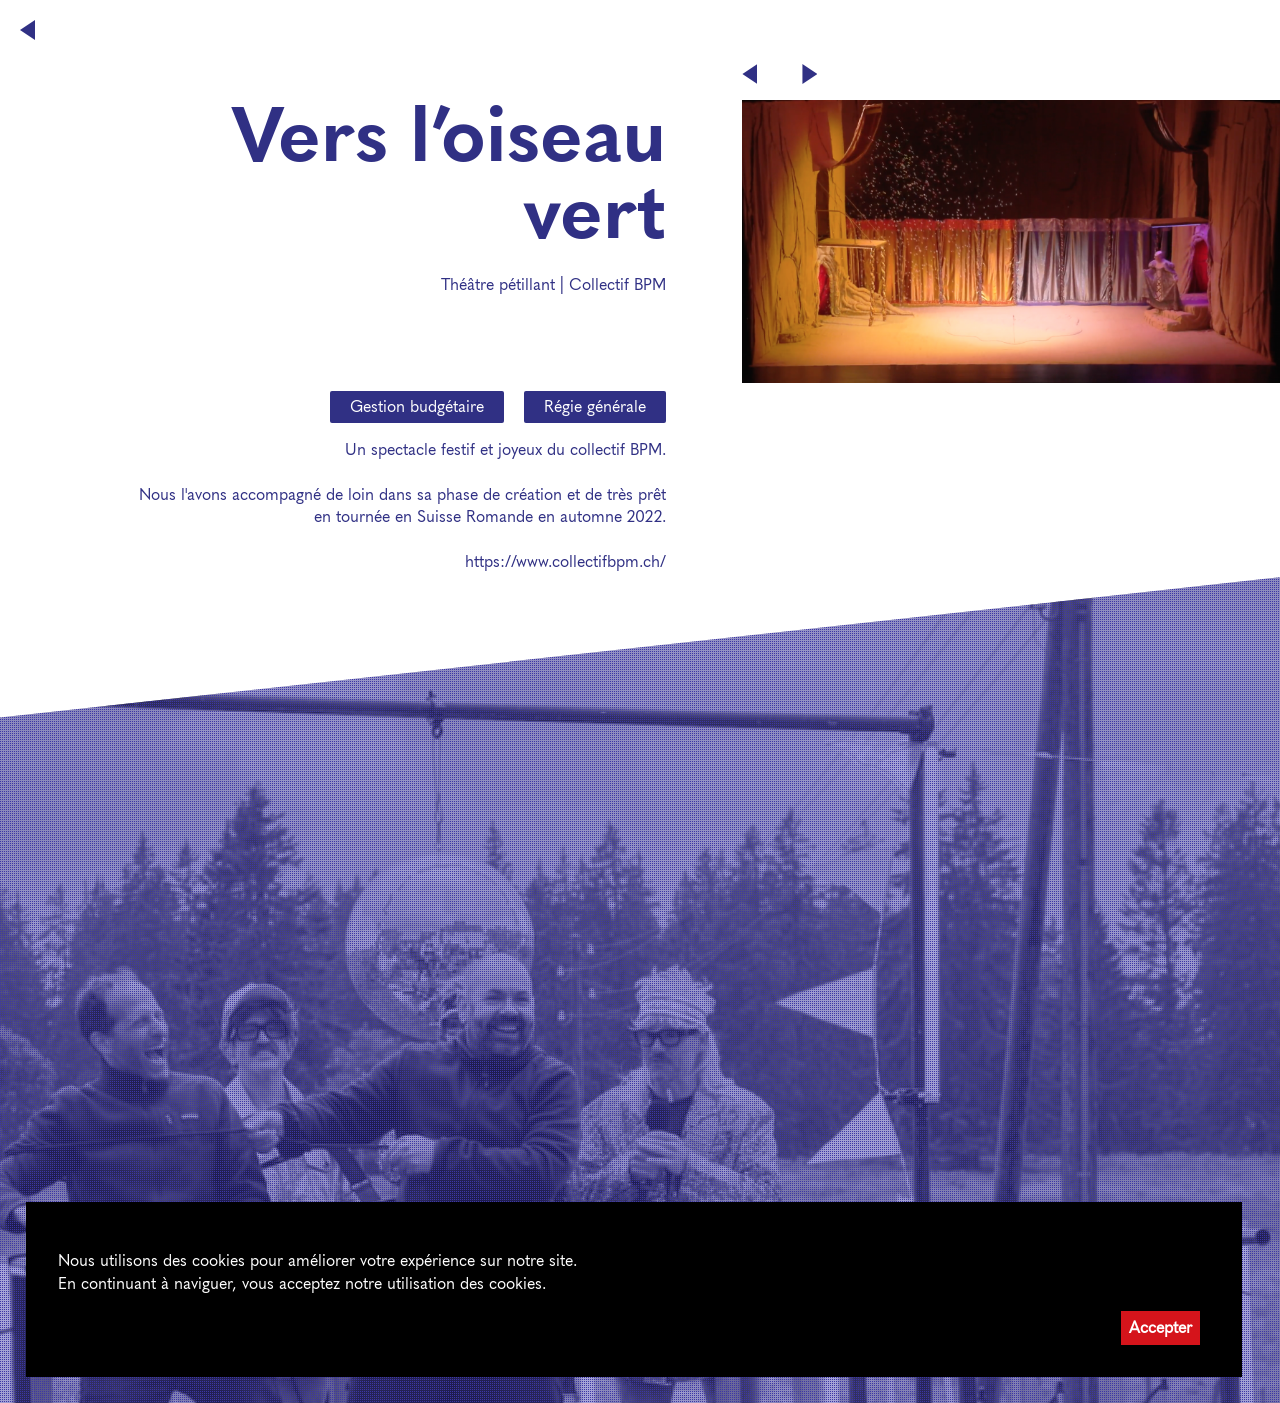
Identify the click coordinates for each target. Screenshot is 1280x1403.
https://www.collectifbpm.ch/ (565, 561)
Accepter (1160, 1327)
